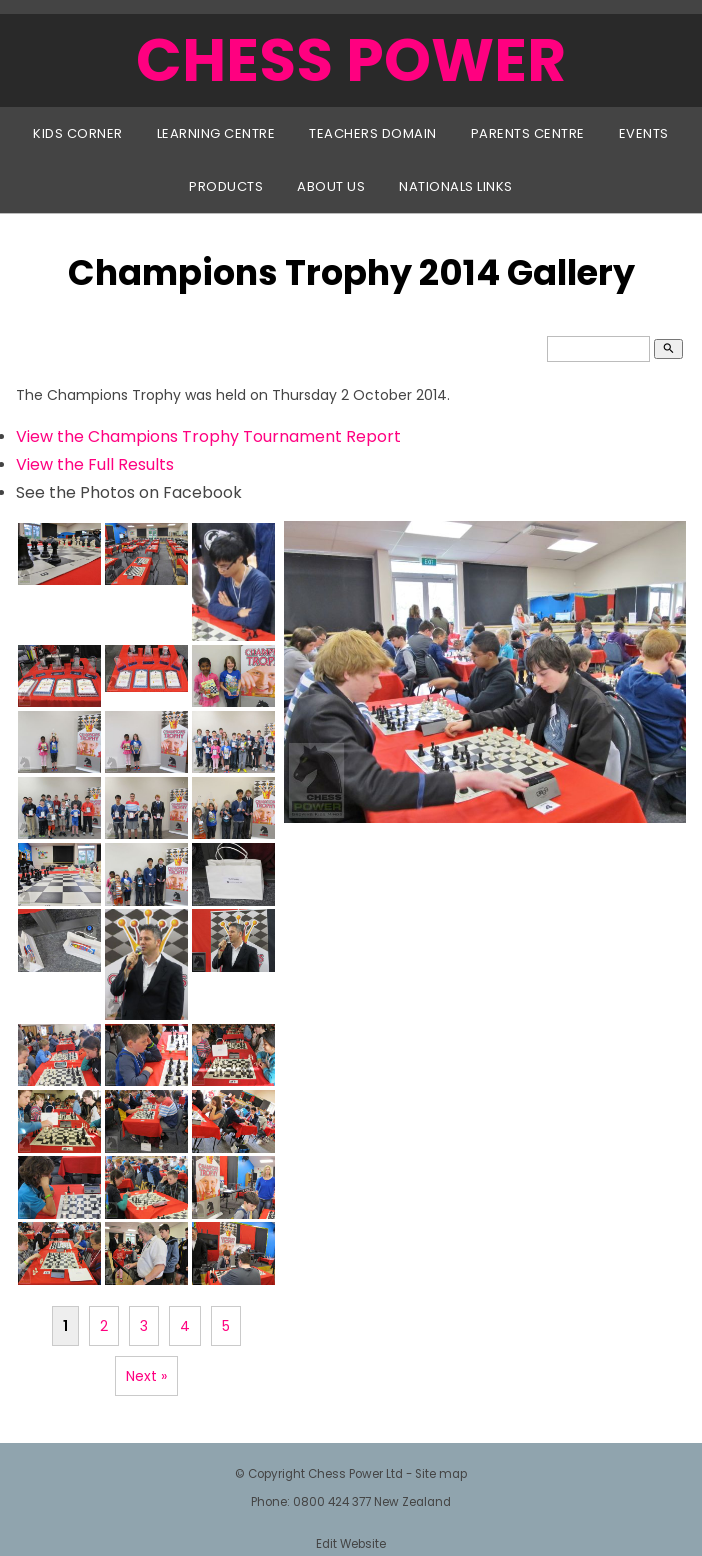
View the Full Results (95, 464)
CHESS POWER (351, 60)
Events (644, 133)
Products (226, 186)
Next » (146, 1376)
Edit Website (351, 1544)
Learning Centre (216, 133)
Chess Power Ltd (355, 1474)
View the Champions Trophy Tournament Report (208, 436)
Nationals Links (456, 186)
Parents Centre (528, 133)
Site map (441, 1474)
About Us (331, 186)
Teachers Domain (373, 133)
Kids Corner (78, 133)
